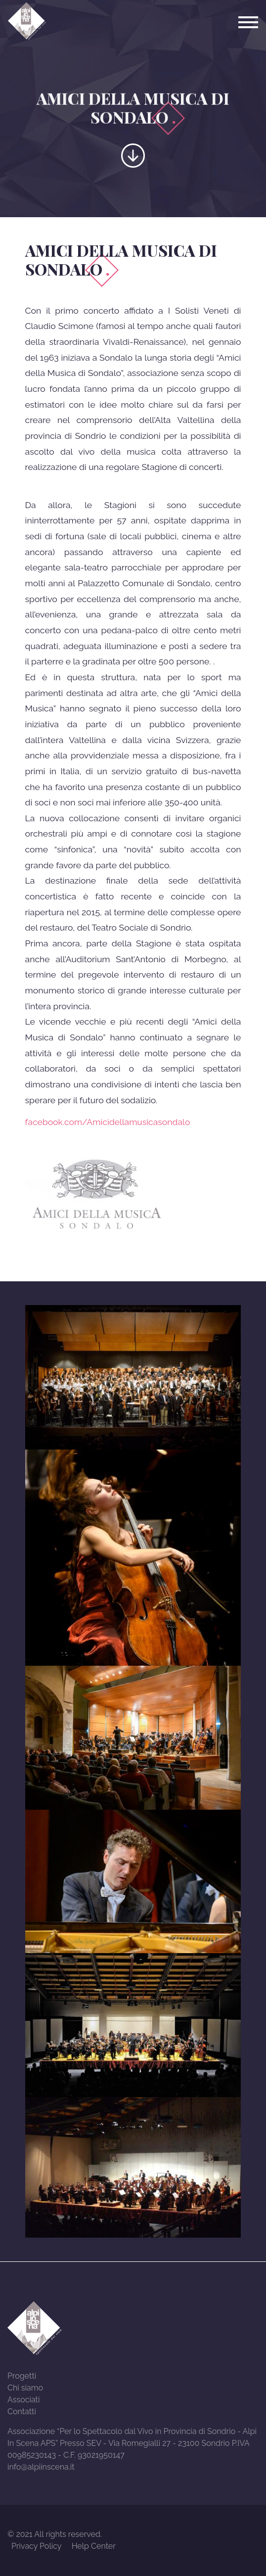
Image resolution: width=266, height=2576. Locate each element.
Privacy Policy (36, 2546)
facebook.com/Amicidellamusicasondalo (107, 1122)
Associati (23, 2399)
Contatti (21, 2411)
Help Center (94, 2546)
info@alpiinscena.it (41, 2467)
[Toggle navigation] (248, 22)
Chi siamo (25, 2387)
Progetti (21, 2376)
